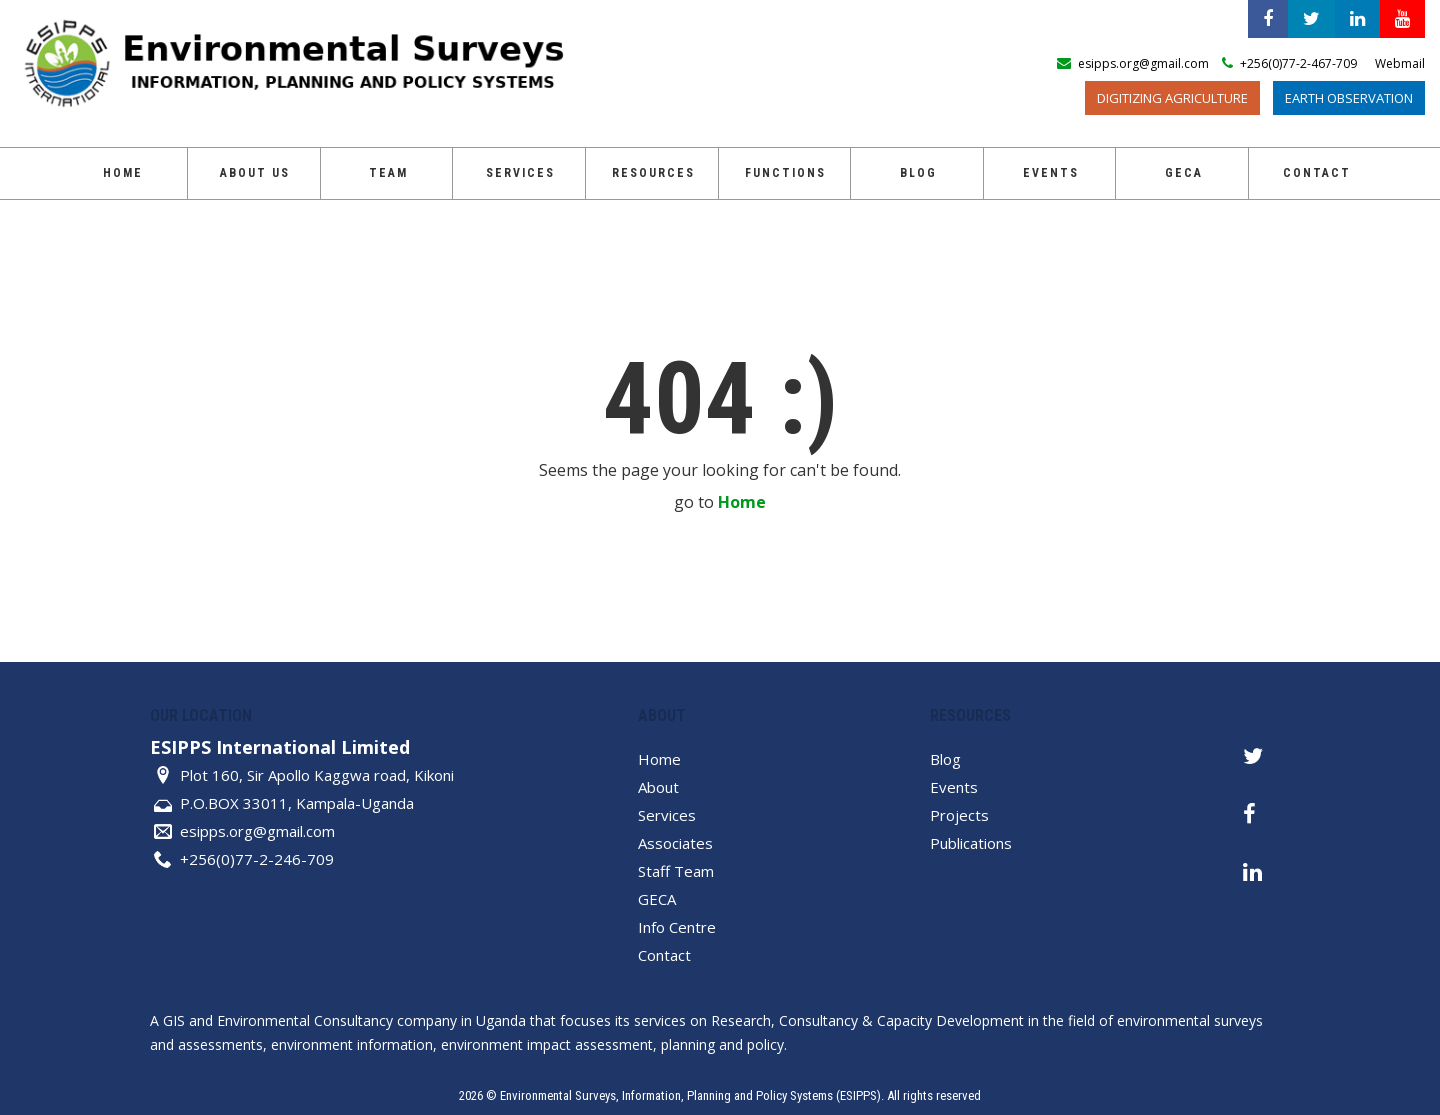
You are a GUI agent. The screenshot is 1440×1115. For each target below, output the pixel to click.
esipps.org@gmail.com (257, 831)
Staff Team (676, 871)
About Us (255, 173)
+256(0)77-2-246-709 (257, 859)
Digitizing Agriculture (1172, 98)
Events (1051, 173)
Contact (1317, 173)
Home (123, 173)
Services (520, 173)
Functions (785, 173)
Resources (653, 173)
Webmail (1400, 63)
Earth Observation (1349, 98)
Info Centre (677, 927)
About (658, 787)
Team (388, 173)
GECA (1184, 173)
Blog (918, 173)
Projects (959, 815)
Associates (675, 843)
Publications (971, 843)
